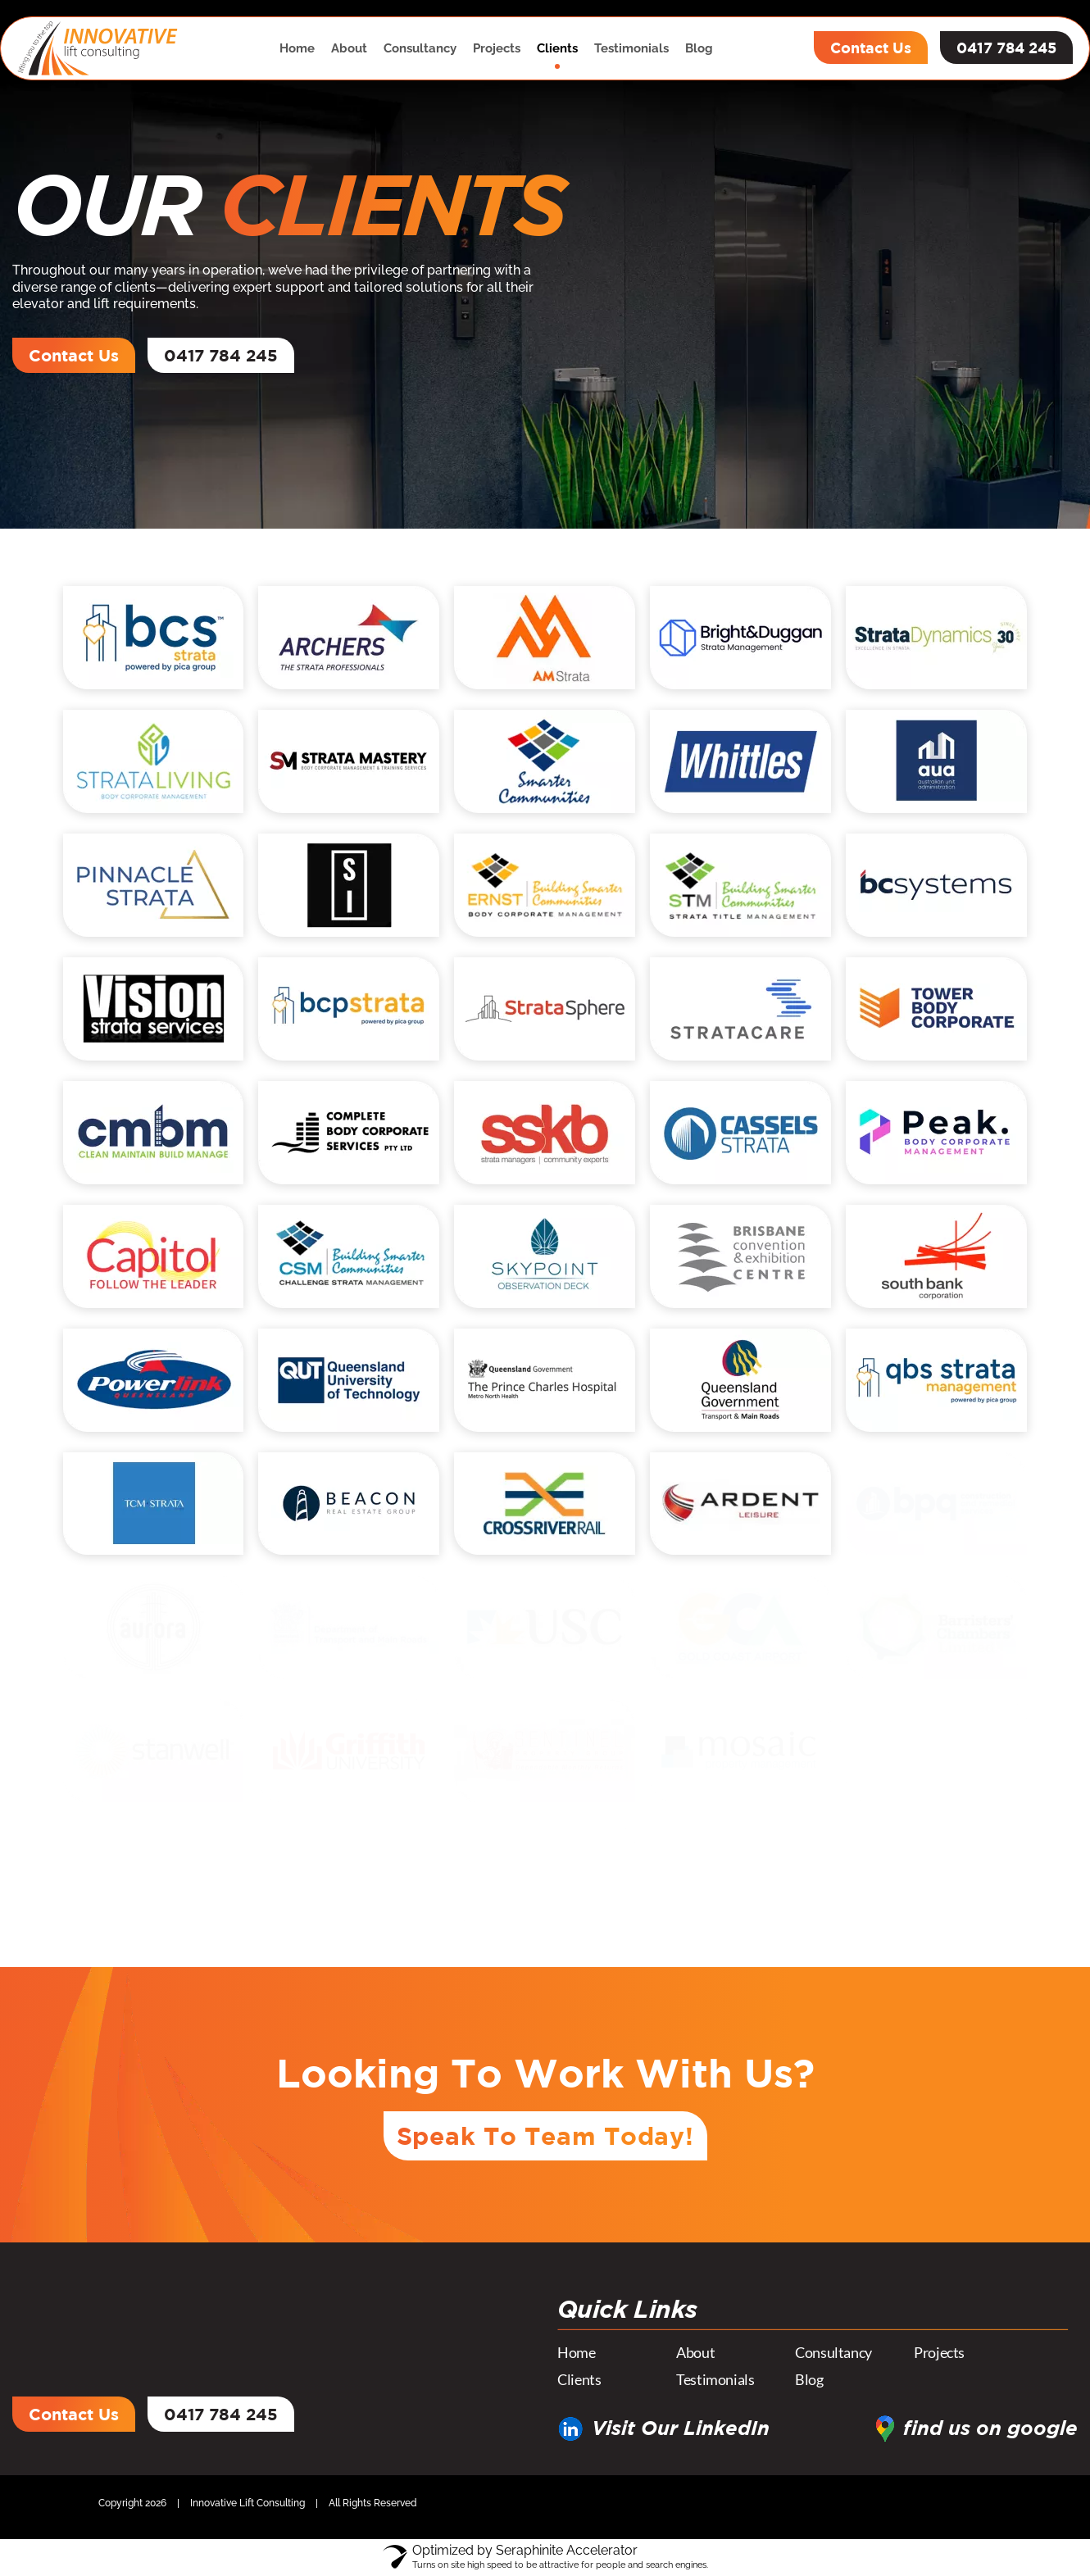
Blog (699, 48)
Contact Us (870, 47)
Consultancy (420, 48)
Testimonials (631, 48)
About (349, 48)
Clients (557, 48)
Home (297, 48)
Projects (496, 48)
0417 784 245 (1006, 47)
